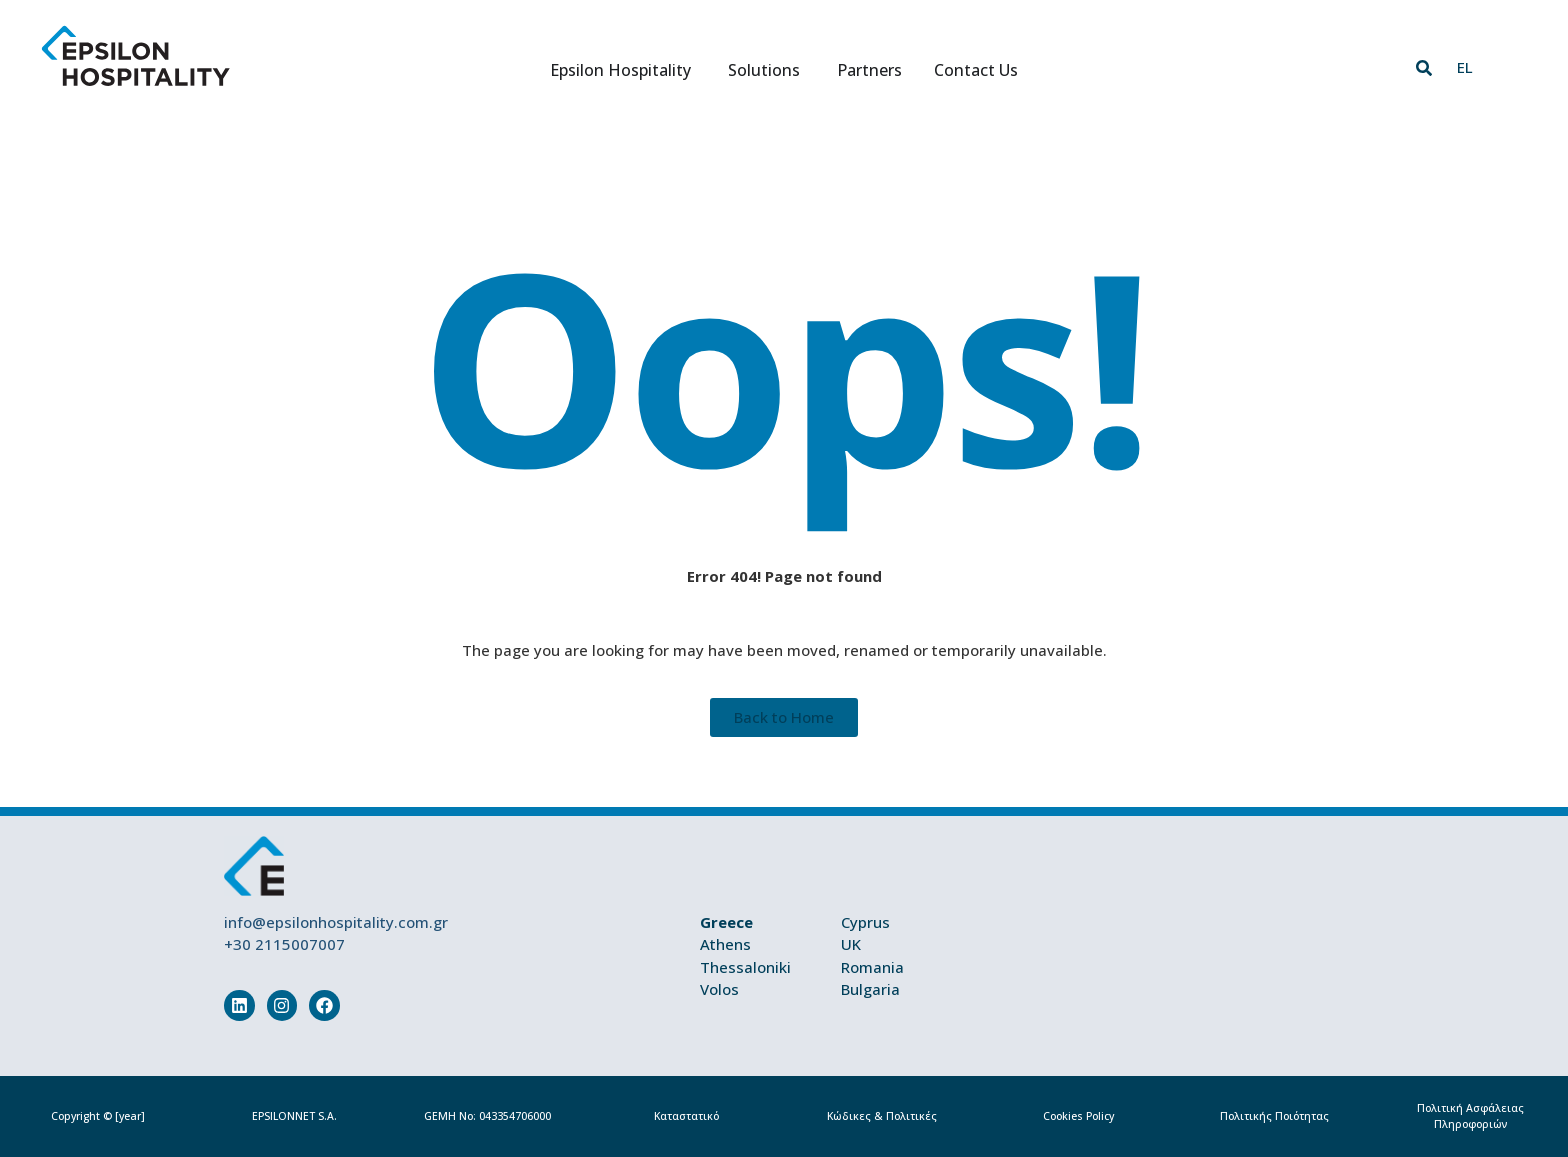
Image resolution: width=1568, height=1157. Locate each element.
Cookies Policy (1078, 1116)
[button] (1424, 68)
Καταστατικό (686, 1116)
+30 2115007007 (284, 944)
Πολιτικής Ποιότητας (1274, 1116)
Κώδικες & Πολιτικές (882, 1116)
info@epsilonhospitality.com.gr (336, 922)
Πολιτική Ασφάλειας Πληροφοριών (1470, 1116)
